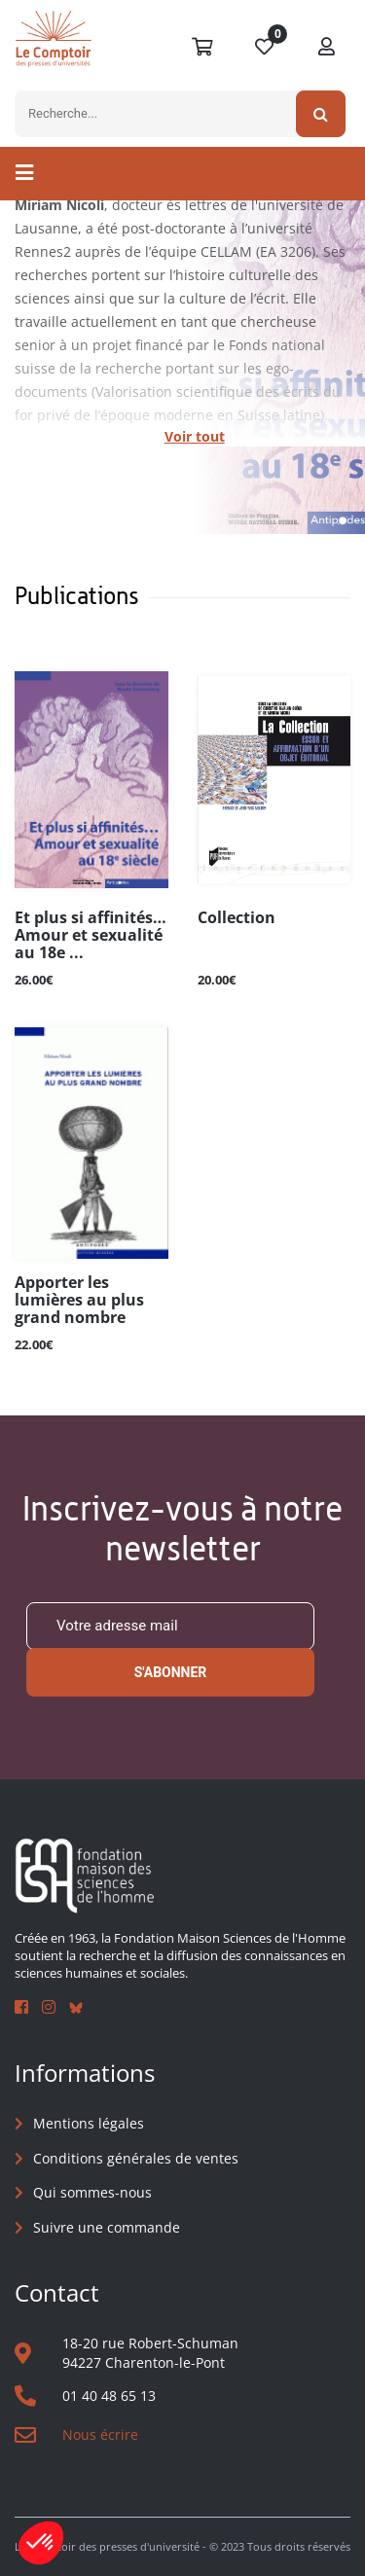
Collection (236, 918)
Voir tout (194, 436)
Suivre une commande (106, 2227)
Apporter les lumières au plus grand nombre (79, 1300)
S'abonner (170, 1672)
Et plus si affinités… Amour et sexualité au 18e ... (90, 936)
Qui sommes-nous (92, 2192)
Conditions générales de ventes (135, 2158)
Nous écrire (100, 2434)
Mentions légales (88, 2123)
